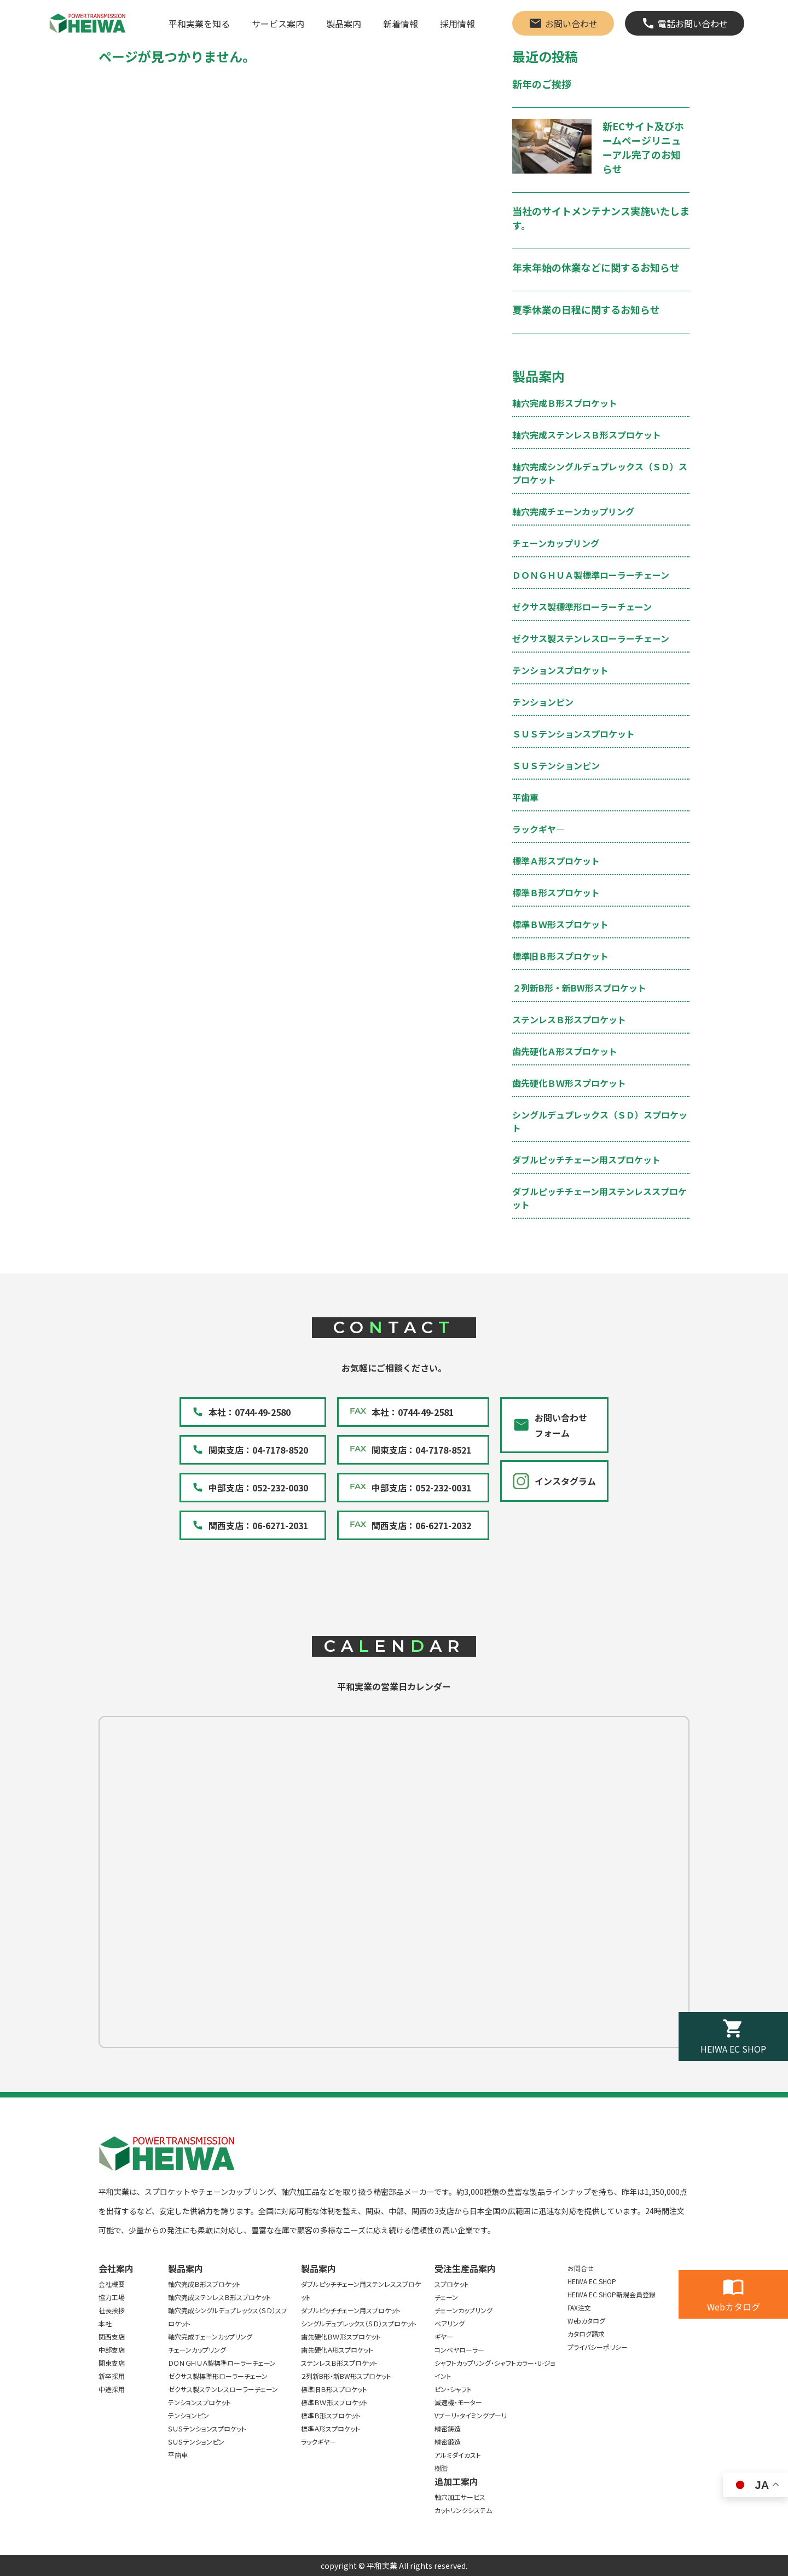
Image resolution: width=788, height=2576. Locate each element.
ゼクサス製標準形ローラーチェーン (582, 606)
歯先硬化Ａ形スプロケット (564, 1051)
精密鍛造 (447, 2441)
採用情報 (457, 23)
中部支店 (112, 2349)
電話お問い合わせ (693, 23)
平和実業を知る (199, 23)
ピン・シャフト (453, 2389)
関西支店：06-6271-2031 (258, 1525)
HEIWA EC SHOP (733, 2048)
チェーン (446, 2297)
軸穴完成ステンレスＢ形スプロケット (586, 434)
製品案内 (343, 23)
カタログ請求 (586, 2333)
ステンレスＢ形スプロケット (569, 1019)
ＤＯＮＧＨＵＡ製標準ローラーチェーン (590, 574)
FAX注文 (579, 2307)
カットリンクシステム (463, 2510)
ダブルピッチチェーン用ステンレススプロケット (361, 2290)
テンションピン (542, 701)
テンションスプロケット (560, 670)
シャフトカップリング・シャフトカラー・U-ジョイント (494, 2369)
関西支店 (112, 2336)
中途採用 (112, 2389)
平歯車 (525, 797)
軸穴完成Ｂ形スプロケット (564, 403)
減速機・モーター (458, 2402)
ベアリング (449, 2323)
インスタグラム (565, 1481)
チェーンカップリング (555, 543)
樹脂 (441, 2468)
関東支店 (112, 2362)
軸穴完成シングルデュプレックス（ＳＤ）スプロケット (227, 2317)
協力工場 (112, 2297)
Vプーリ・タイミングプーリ (470, 2415)
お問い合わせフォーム (561, 1425)
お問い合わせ (571, 23)
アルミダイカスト (457, 2454)
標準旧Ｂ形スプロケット (560, 956)
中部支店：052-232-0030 (258, 1487)
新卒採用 (112, 2376)
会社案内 (116, 2268)
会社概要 (112, 2284)
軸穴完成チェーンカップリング (573, 511)
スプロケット (451, 2284)
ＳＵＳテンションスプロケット (573, 733)
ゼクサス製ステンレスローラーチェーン (590, 638)
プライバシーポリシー (597, 2347)
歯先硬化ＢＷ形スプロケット (569, 1083)
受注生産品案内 (465, 2268)
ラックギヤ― (538, 828)
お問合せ (580, 2268)
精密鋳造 (447, 2428)
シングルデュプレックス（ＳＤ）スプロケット (358, 2323)
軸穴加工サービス (459, 2497)
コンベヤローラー (459, 2349)
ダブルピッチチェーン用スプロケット (586, 1159)
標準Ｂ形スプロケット (556, 892)
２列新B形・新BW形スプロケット (579, 987)
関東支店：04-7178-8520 (258, 1449)
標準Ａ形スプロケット (556, 860)
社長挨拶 (112, 2310)
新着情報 (400, 23)
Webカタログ (733, 2306)
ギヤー (443, 2336)
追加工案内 (456, 2481)
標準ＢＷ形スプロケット (560, 924)
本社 (105, 2323)
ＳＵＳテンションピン (556, 765)
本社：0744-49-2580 (249, 1412)
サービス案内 (278, 23)
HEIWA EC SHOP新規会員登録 (611, 2294)
